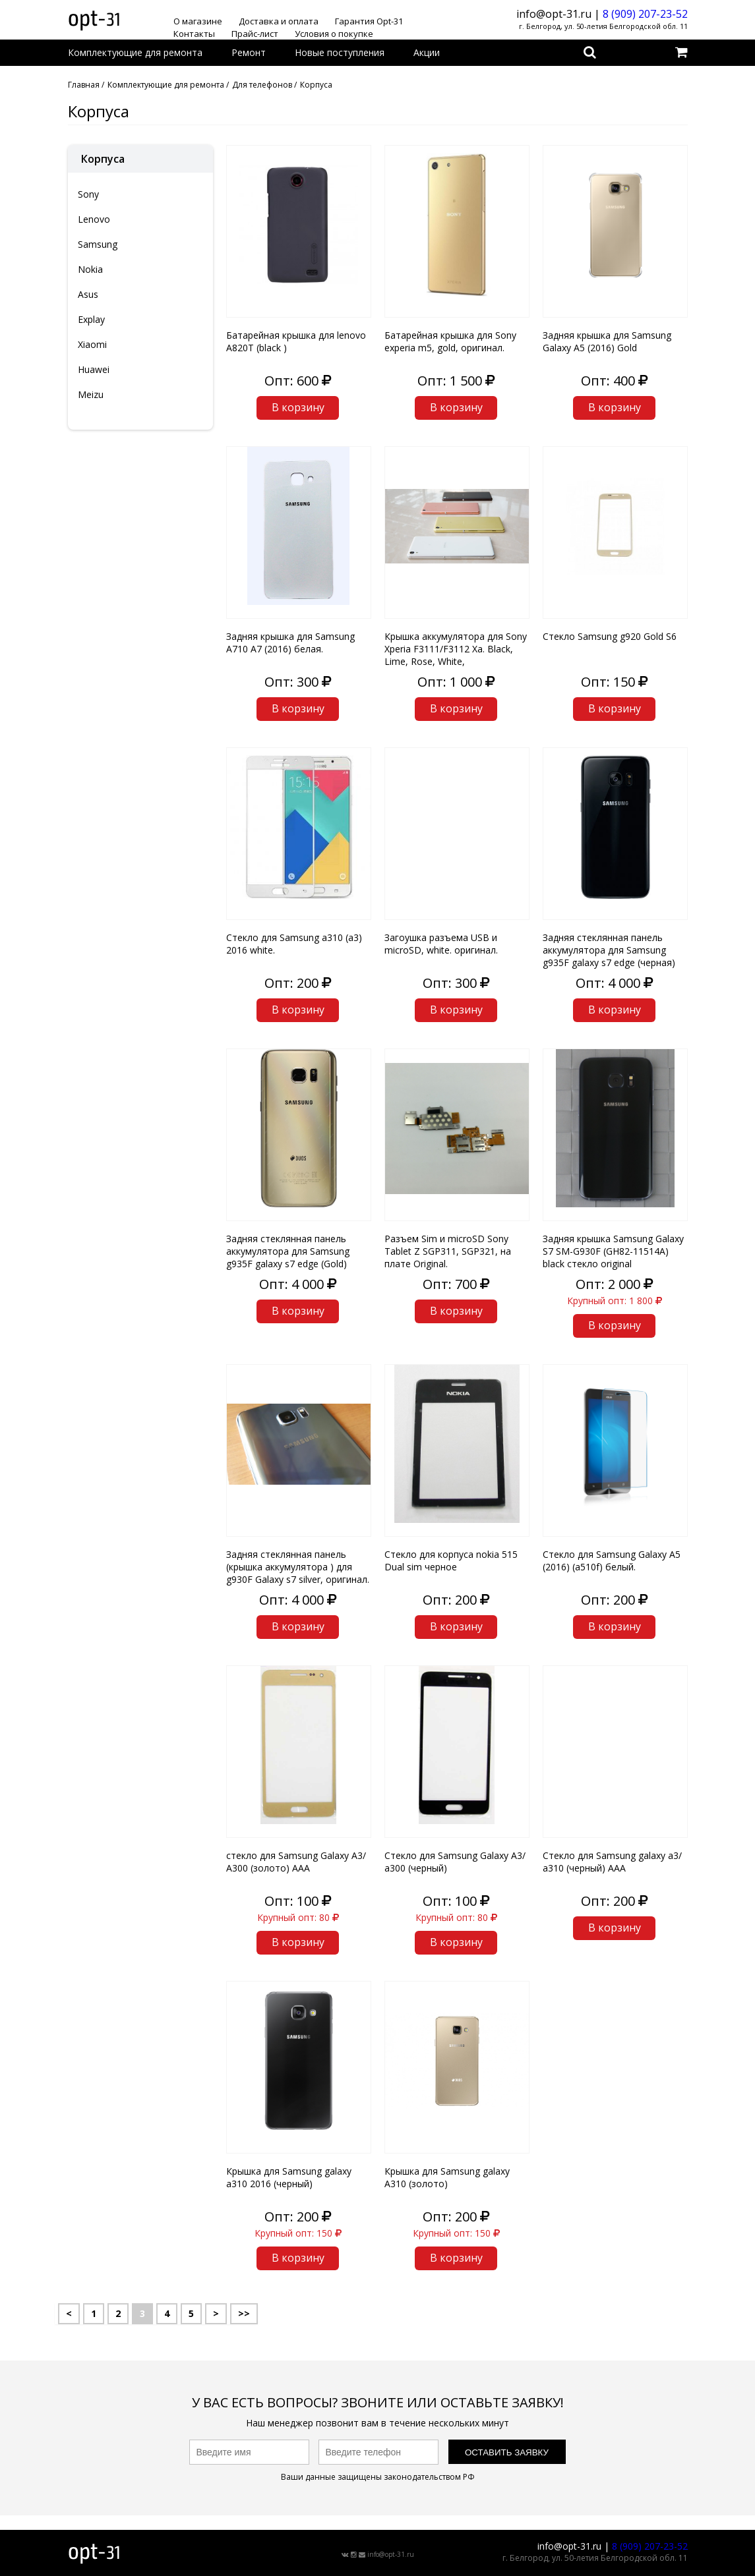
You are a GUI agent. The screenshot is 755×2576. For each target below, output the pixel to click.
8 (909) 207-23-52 (645, 14)
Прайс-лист (254, 34)
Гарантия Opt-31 (369, 21)
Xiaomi (92, 344)
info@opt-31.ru (390, 2554)
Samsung (97, 244)
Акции (426, 52)
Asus (88, 294)
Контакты (194, 34)
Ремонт (248, 52)
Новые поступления (339, 52)
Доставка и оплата (278, 21)
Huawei (93, 369)
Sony (88, 194)
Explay (91, 319)
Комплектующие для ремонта (135, 52)
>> (244, 2313)
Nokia (90, 269)
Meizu (91, 394)
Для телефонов (262, 84)
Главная (84, 84)
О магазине (197, 21)
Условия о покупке (334, 34)
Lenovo (94, 219)
